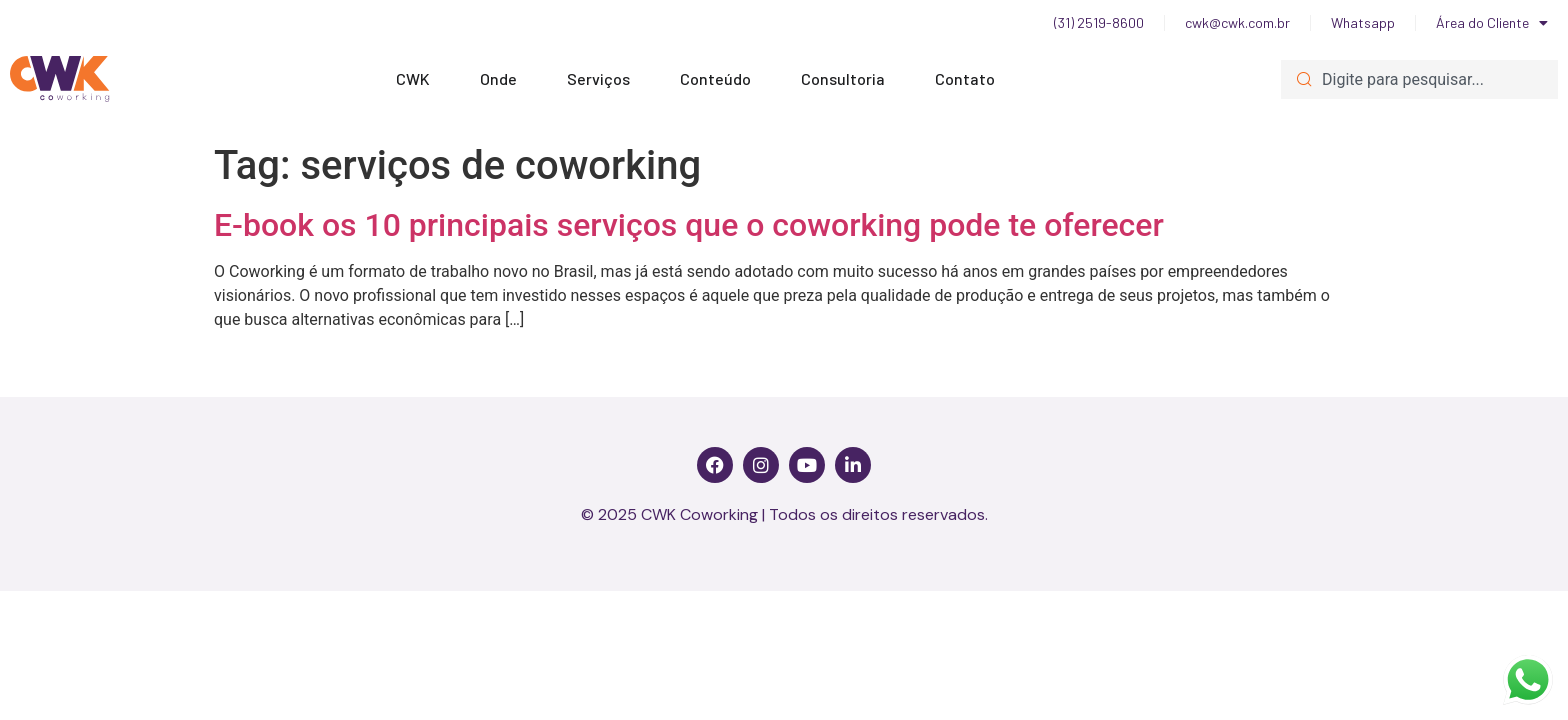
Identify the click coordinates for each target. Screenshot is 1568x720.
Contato (965, 78)
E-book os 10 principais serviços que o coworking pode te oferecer (689, 225)
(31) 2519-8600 (1099, 22)
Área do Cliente (1492, 23)
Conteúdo (720, 79)
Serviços (603, 79)
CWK (418, 79)
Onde (503, 79)
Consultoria (848, 79)
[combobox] (1419, 79)
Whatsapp (1363, 22)
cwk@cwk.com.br (1237, 22)
